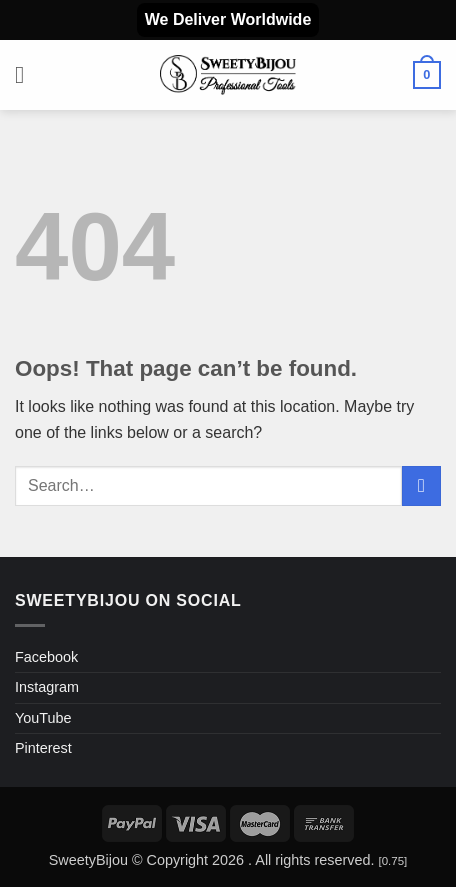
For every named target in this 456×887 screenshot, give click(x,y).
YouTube (43, 718)
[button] (27, 74)
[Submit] (421, 485)
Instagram (47, 687)
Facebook (46, 657)
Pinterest (43, 748)
